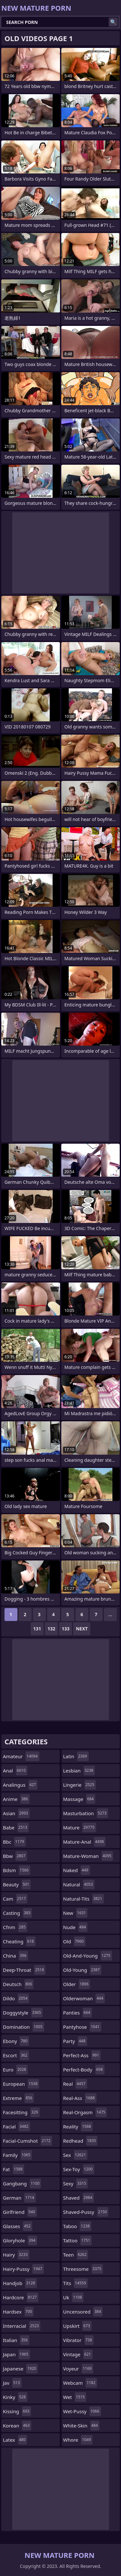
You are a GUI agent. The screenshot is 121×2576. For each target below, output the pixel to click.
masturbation (85, 1813)
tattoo (77, 2240)
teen (75, 2255)
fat (13, 2169)
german (19, 2198)
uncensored (83, 2311)
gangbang (22, 2183)
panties (77, 2012)
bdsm (16, 1870)
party (75, 2041)
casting (17, 1913)
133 (65, 1629)
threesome (83, 2269)
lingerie (79, 1785)
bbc (14, 1842)
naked (76, 1870)
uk (73, 2297)
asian (16, 1813)
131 (37, 1629)
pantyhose (82, 2027)
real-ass (79, 2098)
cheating (19, 1941)
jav (12, 2383)
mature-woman (88, 1856)
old (74, 1941)
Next (82, 1629)
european (21, 2084)
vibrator (78, 2340)
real (75, 2084)
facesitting (21, 2112)
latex (15, 2440)
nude (75, 1927)
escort (16, 2055)
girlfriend (20, 2212)
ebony (16, 2041)
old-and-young (87, 1955)
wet (74, 2397)
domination (23, 2027)
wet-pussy (82, 2411)
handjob (20, 2283)
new (75, 1913)
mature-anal (84, 1842)
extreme (18, 2098)
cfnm (15, 1927)
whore (78, 2440)
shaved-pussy (86, 2212)
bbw (15, 1856)
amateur (21, 1756)
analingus (20, 1785)
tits (75, 2283)
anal (15, 1770)
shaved (78, 2198)
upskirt (77, 2326)
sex (75, 2155)
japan (16, 2354)
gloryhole (20, 2240)
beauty (17, 1884)
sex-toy (79, 2169)
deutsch (18, 1984)
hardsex (18, 2311)
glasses (17, 2226)
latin (76, 1756)
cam (15, 1899)
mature (79, 1827)
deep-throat (24, 1970)
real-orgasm (85, 2112)
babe (16, 1827)
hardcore (20, 2297)
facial (16, 2126)
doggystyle (23, 2012)
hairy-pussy (23, 2269)
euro (15, 2069)
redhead (80, 2141)
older (76, 1984)
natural (79, 1884)
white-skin (81, 2425)
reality (78, 2126)
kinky (15, 2397)
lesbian (79, 1770)
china (15, 1955)
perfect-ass (82, 2055)
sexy (75, 2183)
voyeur (78, 2368)
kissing (17, 2411)
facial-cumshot (27, 2141)
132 (51, 1629)
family (17, 2155)
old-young (82, 1970)
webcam (80, 2383)
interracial (21, 2326)
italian (16, 2340)
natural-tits (83, 1899)
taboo (77, 2226)
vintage (78, 2354)
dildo (16, 1998)
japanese (20, 2368)
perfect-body (84, 2069)
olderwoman (84, 1998)
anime (16, 1799)
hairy (16, 2255)
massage (79, 1799)
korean (17, 2425)
